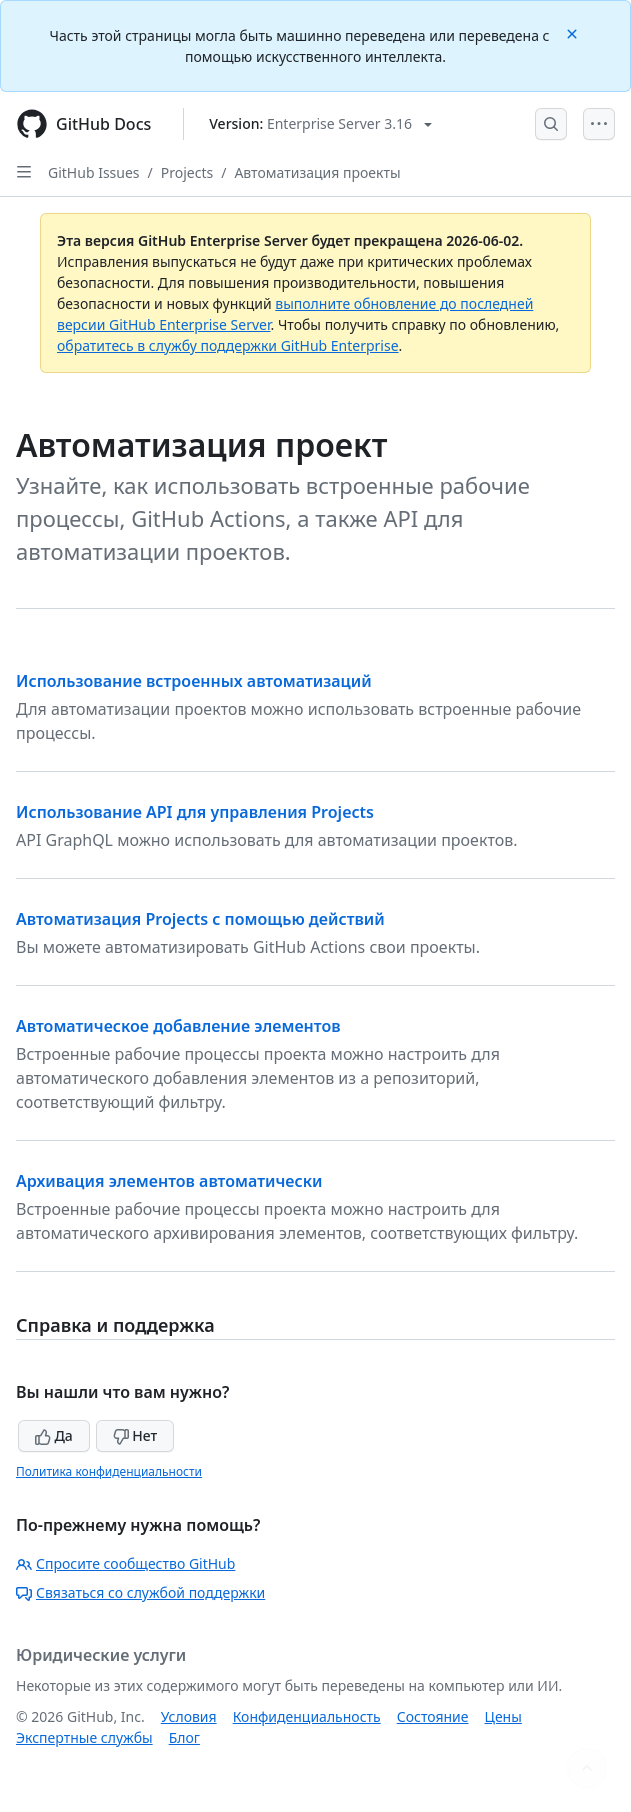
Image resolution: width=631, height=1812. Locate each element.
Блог (184, 1737)
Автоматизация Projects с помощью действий (200, 919)
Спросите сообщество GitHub (125, 1563)
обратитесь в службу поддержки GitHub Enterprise (228, 345)
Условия (189, 1716)
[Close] (574, 32)
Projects (187, 172)
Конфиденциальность (307, 1716)
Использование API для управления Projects (195, 812)
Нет (135, 1435)
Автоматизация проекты (317, 172)
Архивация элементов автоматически (169, 1181)
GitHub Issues (94, 172)
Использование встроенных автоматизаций (194, 681)
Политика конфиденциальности (109, 1471)
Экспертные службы (84, 1737)
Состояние (433, 1716)
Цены (503, 1716)
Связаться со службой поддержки (140, 1592)
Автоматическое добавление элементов (178, 1026)
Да (54, 1435)
